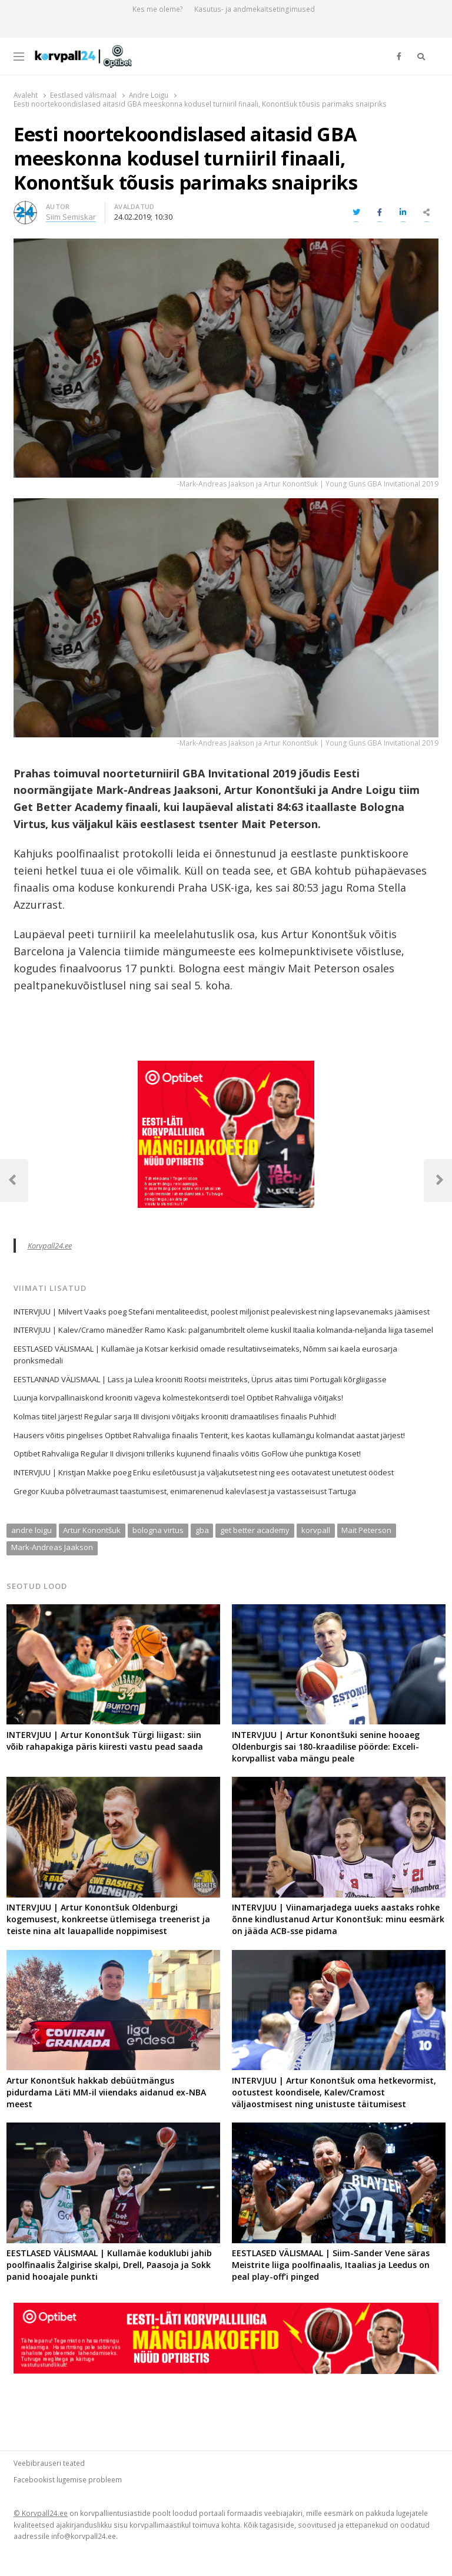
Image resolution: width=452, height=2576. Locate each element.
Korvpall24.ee (50, 1245)
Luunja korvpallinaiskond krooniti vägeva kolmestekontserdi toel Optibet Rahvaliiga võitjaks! (178, 1397)
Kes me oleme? (157, 9)
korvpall (315, 1530)
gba (202, 1530)
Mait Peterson (366, 1530)
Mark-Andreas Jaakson (52, 1547)
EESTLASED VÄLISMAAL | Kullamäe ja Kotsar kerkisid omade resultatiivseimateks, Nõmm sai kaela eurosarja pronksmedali (205, 1354)
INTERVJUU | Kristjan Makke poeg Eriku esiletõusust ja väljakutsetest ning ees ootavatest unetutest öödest (204, 1472)
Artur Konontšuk (92, 1530)
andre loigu (31, 1530)
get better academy (255, 1530)
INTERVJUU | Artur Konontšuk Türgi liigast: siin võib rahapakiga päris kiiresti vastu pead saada (104, 1740)
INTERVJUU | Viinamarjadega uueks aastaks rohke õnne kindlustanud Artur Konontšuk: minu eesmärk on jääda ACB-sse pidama (338, 1919)
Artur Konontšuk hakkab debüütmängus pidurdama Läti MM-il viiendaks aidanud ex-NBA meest (106, 2092)
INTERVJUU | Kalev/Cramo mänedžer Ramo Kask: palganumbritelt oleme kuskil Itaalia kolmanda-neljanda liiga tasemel (223, 1330)
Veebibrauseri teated (49, 2463)
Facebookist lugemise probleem (68, 2479)
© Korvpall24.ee (41, 2513)
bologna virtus (158, 1530)
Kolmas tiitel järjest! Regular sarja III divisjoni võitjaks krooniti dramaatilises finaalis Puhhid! (175, 1416)
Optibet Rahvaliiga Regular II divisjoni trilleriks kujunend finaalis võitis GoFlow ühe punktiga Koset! (187, 1453)
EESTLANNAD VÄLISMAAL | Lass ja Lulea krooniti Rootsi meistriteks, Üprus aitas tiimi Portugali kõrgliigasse (200, 1379)
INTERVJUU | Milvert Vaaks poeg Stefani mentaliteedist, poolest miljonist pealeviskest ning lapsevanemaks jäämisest (222, 1311)
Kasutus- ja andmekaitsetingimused (254, 9)
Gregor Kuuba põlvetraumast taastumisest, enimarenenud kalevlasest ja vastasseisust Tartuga (185, 1491)
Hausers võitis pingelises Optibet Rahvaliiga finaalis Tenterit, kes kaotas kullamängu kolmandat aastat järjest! (209, 1435)
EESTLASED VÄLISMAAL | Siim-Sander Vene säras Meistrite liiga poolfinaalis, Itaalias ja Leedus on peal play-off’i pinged (331, 2264)
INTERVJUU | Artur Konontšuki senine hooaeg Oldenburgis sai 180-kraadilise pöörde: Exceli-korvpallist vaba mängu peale (326, 1746)
